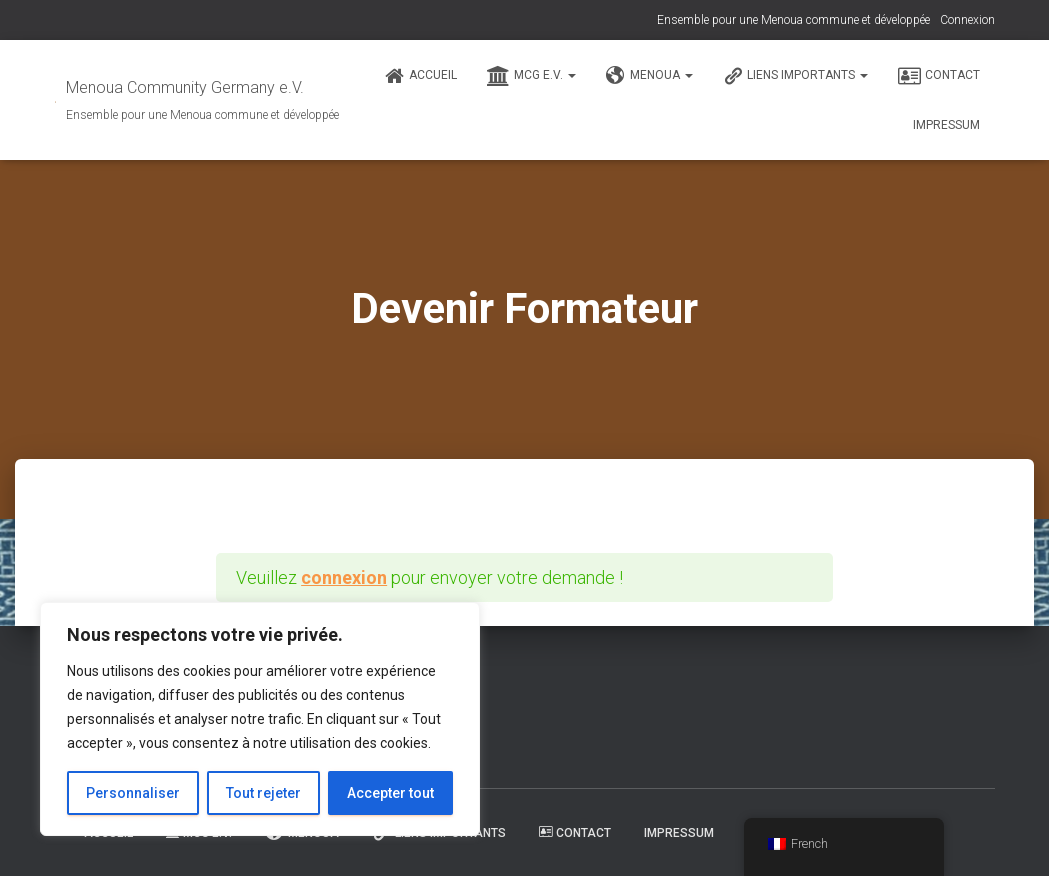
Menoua (649, 76)
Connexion (967, 20)
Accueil (421, 76)
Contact (939, 76)
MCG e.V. (531, 76)
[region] (260, 719)
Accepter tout (390, 793)
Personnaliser (133, 793)
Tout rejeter (263, 793)
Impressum (946, 125)
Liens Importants (795, 76)
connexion (344, 577)
